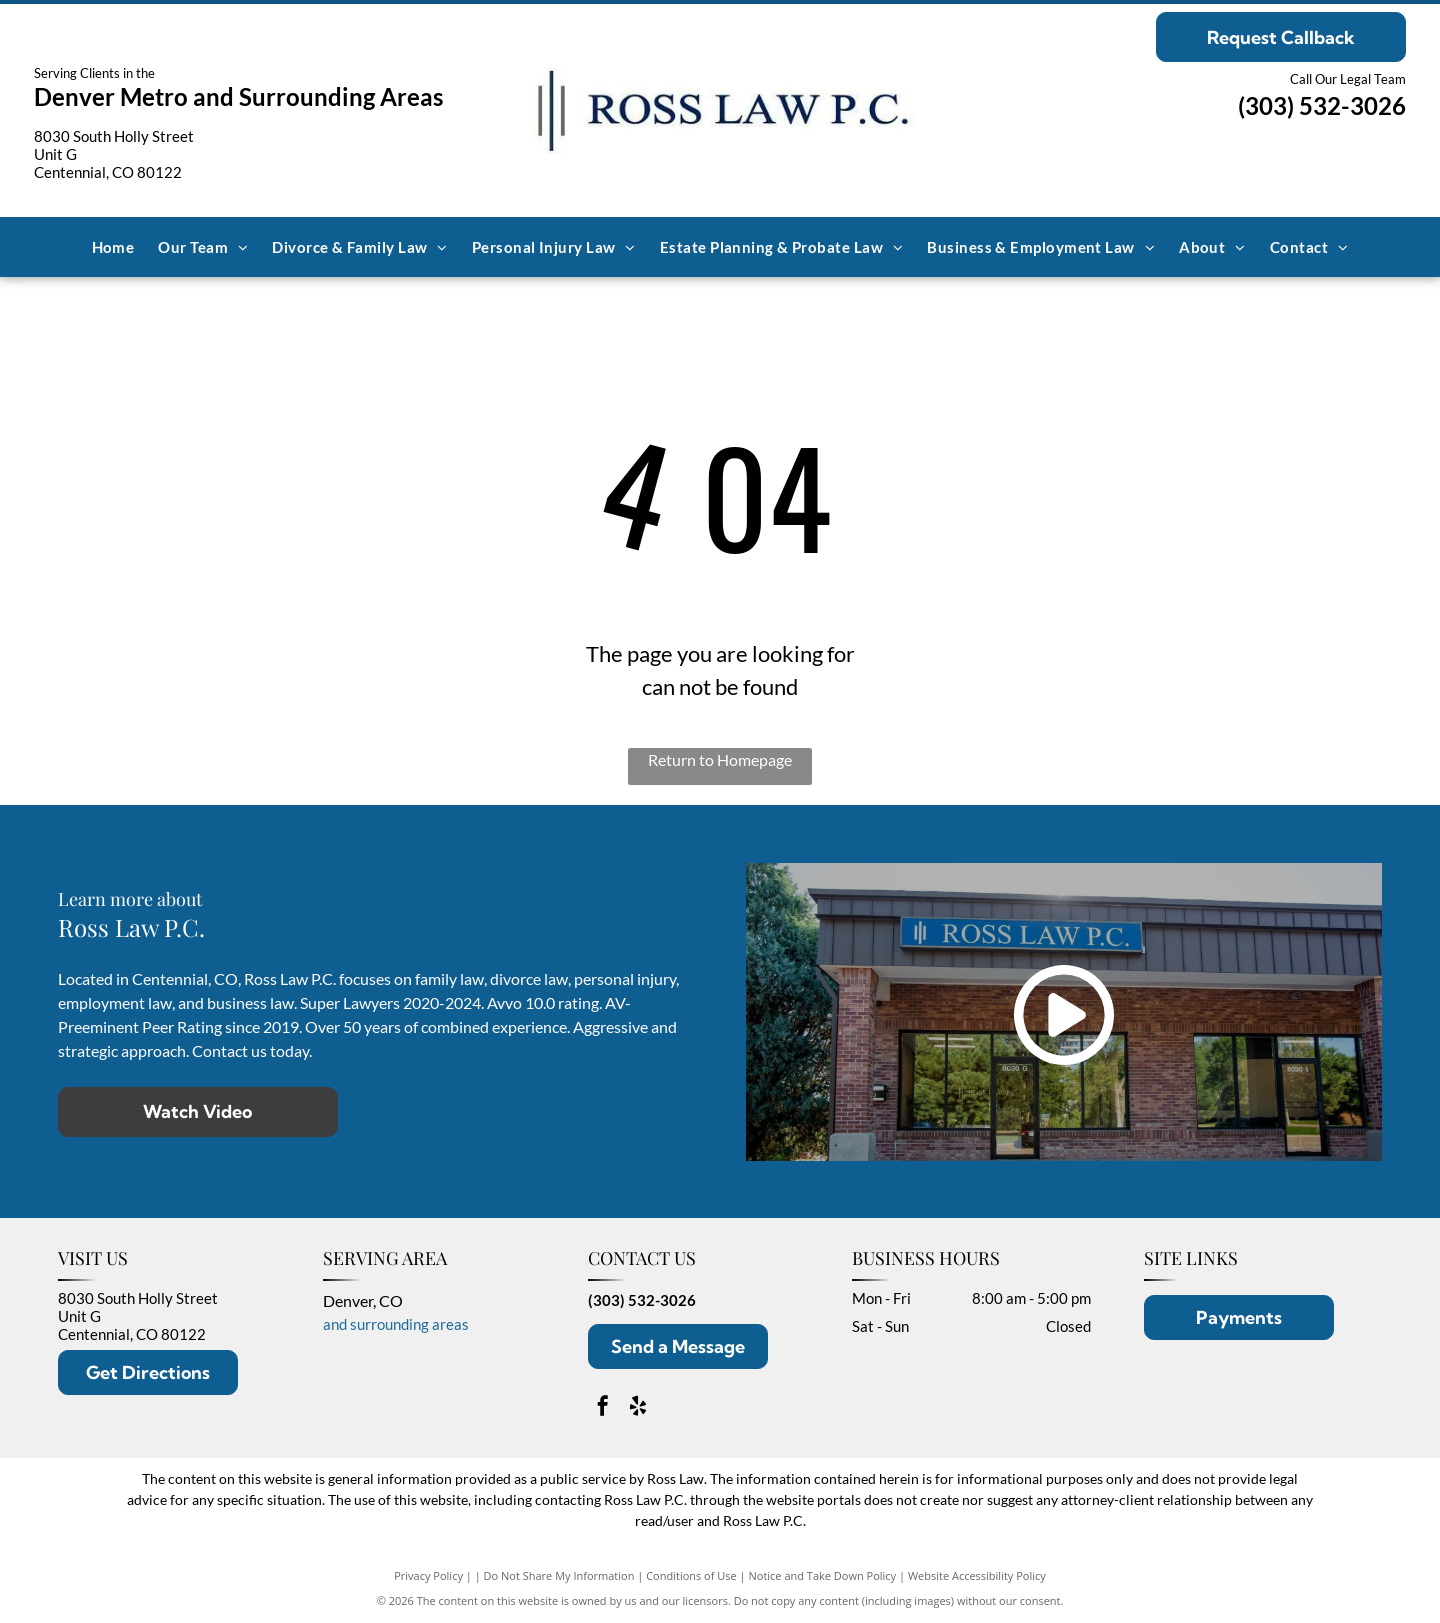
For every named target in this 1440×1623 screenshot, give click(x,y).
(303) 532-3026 (1322, 105)
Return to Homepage (720, 759)
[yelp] (638, 1408)
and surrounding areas (396, 1324)
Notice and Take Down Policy (823, 1575)
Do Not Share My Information (559, 1575)
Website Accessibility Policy (977, 1575)
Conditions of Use (691, 1575)
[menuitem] (113, 247)
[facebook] (603, 1408)
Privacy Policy (428, 1575)
